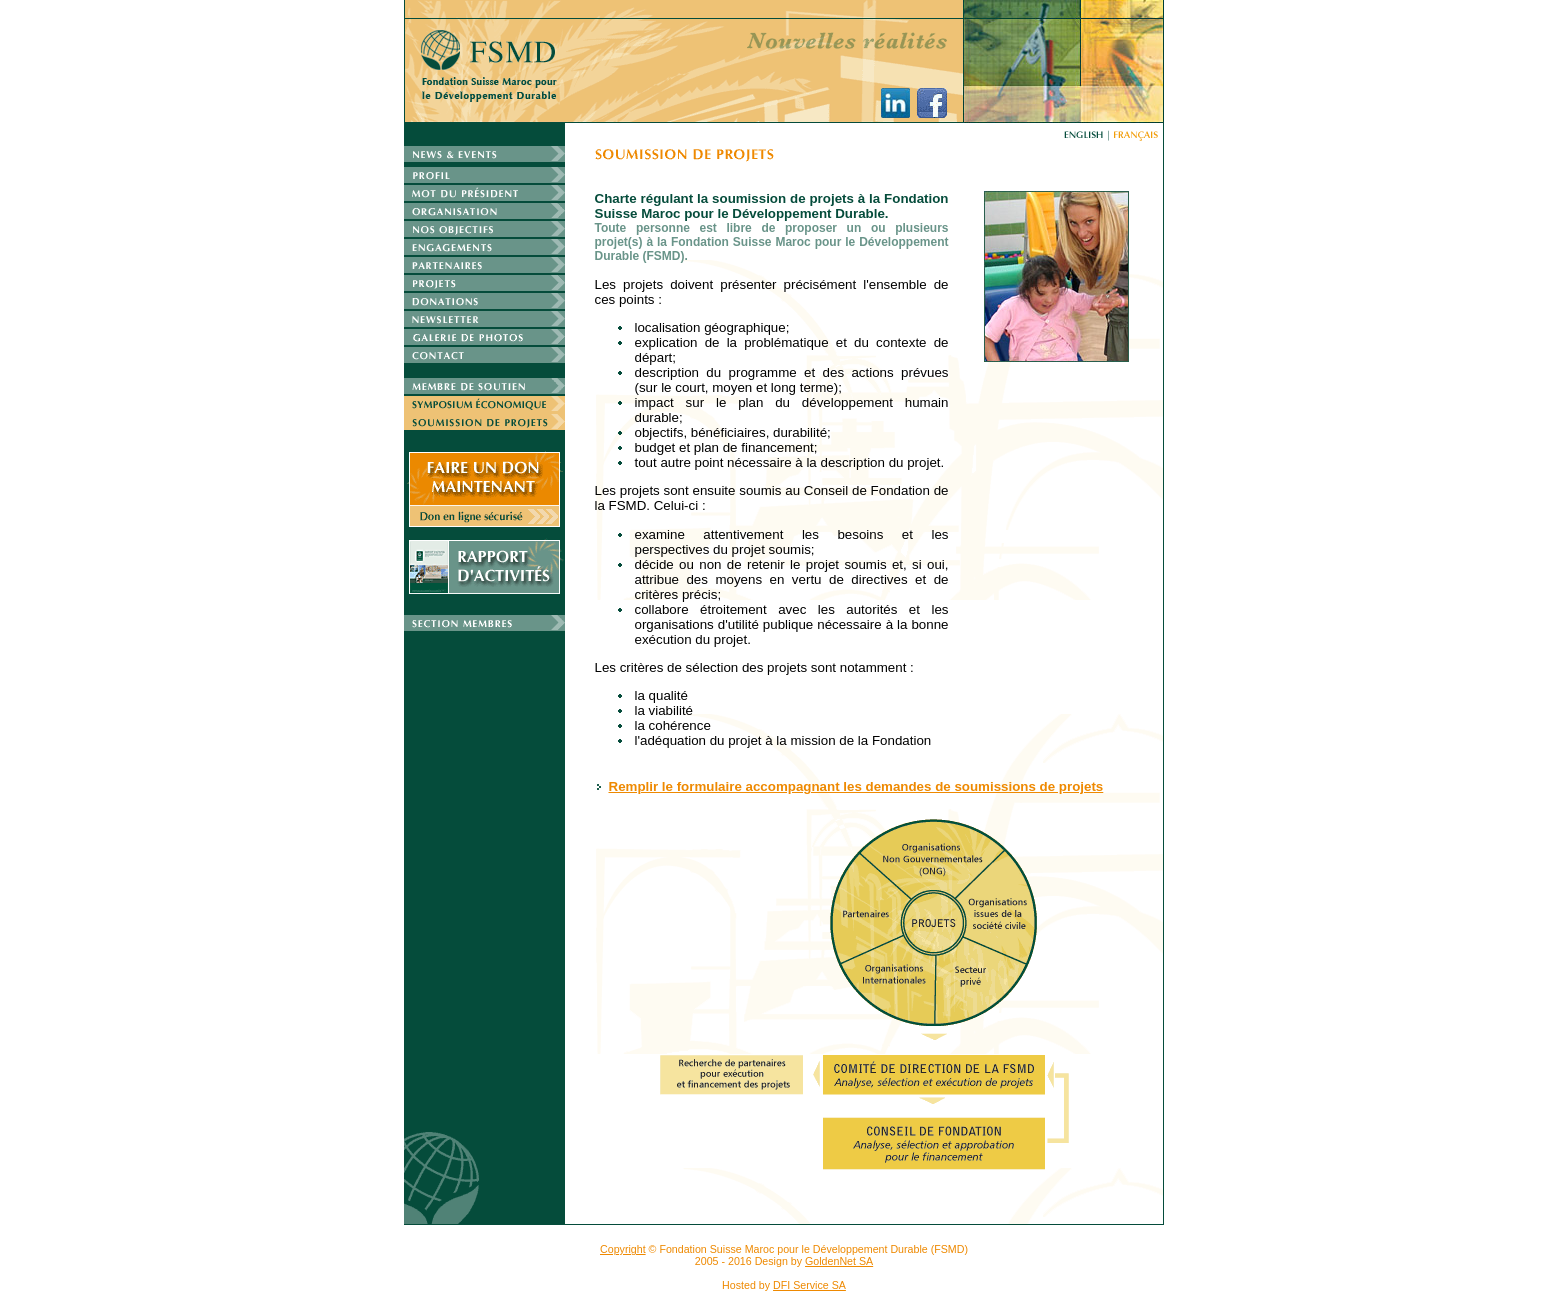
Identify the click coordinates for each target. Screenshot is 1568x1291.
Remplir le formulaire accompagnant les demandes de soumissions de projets (856, 786)
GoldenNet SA (839, 1261)
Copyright (623, 1249)
